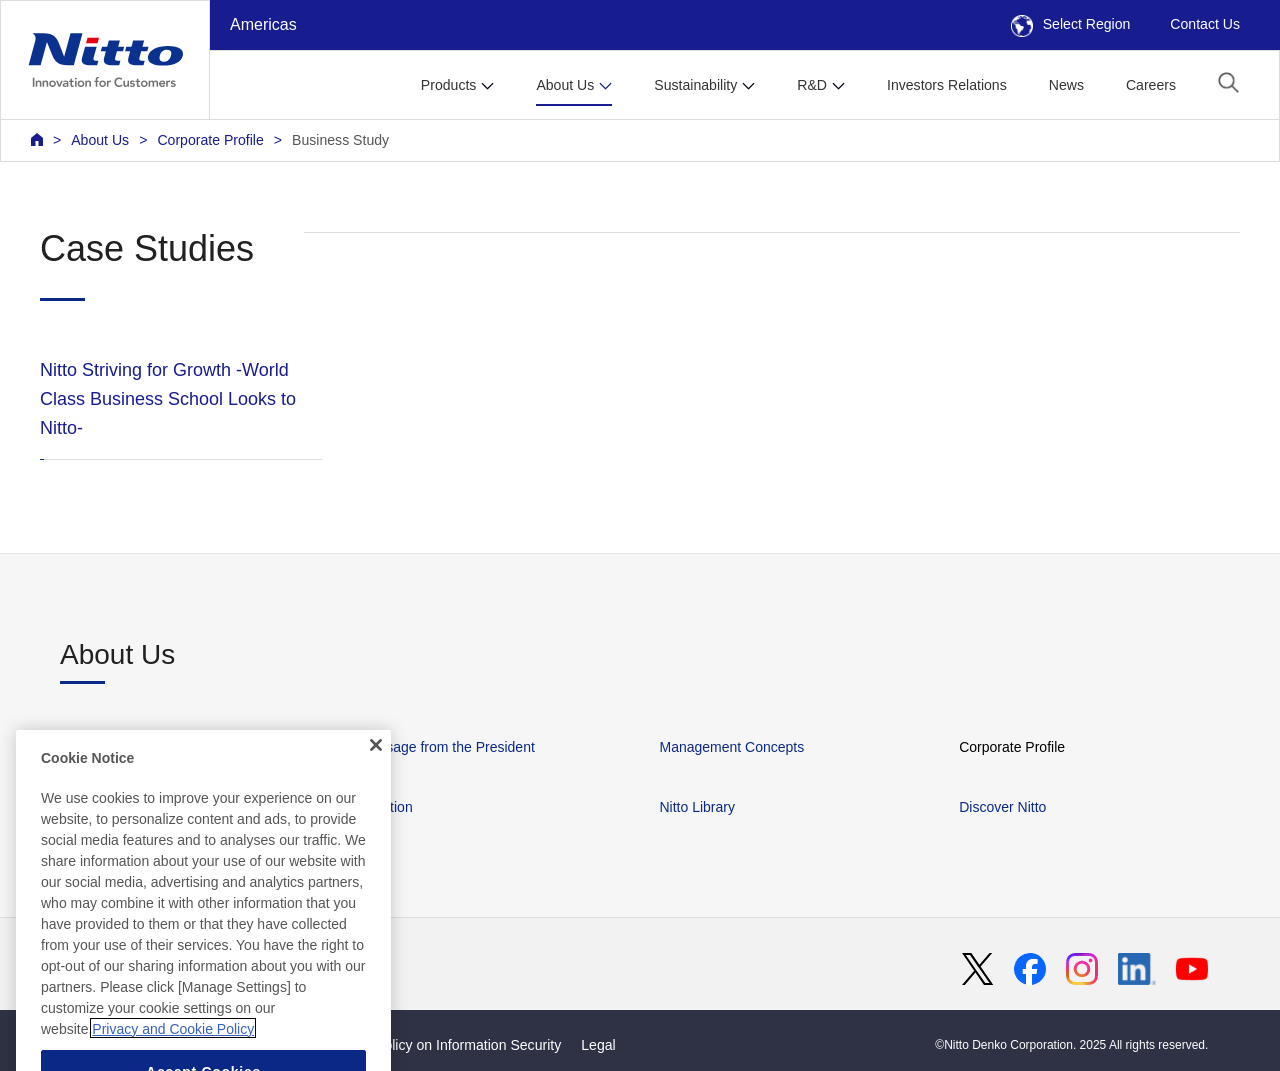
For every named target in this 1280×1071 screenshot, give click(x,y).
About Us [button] (565, 85)
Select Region (1071, 24)
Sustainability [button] (695, 85)
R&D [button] (812, 85)
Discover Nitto (1002, 807)
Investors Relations (947, 85)
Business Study (340, 140)
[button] (1228, 82)
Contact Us (1205, 24)
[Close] (376, 770)
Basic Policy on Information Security (449, 1045)
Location (386, 807)
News (1066, 85)
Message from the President (447, 747)
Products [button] (449, 85)
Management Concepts (731, 747)
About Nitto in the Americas (144, 747)
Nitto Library (696, 807)
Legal (598, 1045)
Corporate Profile (210, 140)
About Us (100, 140)
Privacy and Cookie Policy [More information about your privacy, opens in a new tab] (173, 1054)
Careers (1151, 85)
